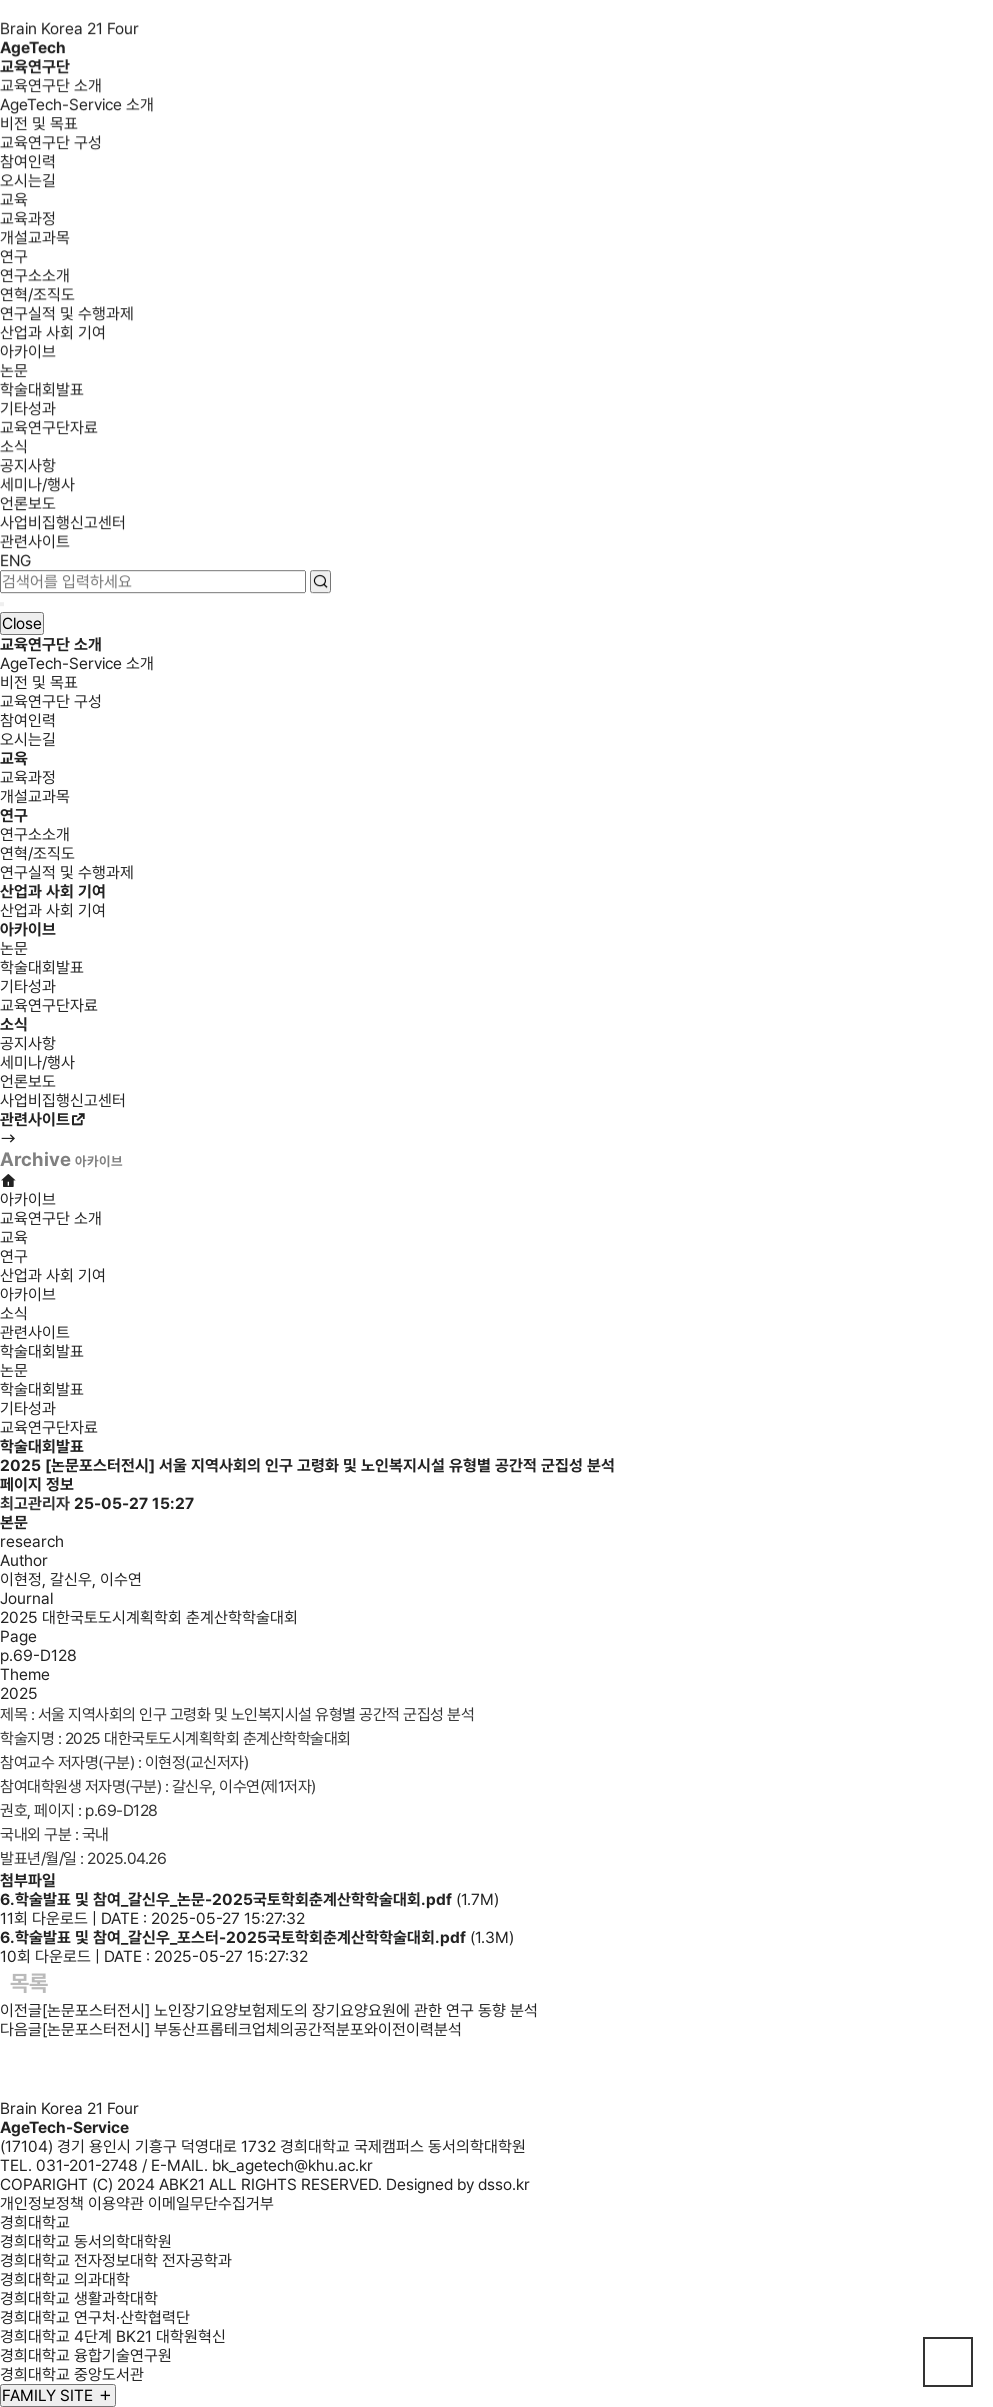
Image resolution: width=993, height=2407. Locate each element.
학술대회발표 (42, 392)
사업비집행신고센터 (63, 525)
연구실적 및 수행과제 (67, 316)
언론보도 (28, 506)
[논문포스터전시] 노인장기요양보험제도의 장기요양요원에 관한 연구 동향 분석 (290, 2010)
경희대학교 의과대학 (65, 2279)
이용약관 (116, 2203)
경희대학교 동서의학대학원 (86, 2241)
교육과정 (28, 221)
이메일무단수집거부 (211, 2203)
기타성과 (28, 411)
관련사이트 (35, 544)
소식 (14, 449)
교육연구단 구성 (51, 145)
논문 (14, 373)
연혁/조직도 (37, 297)
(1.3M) (257, 1937)
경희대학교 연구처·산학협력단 (95, 2317)
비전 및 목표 (39, 126)
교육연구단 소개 (51, 88)
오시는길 (28, 183)
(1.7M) (249, 1899)
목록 (29, 1983)
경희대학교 (35, 2222)
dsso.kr (504, 2184)
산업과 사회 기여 (53, 335)
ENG (15, 563)
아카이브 (28, 354)
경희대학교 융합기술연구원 (86, 2355)
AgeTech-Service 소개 (77, 107)
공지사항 (28, 468)
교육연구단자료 (49, 430)
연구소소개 (35, 278)
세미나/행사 (37, 487)
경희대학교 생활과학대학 (79, 2298)
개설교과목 (35, 240)
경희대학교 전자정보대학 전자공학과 (116, 2260)
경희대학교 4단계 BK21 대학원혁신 (113, 2336)
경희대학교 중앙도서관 (72, 2374)
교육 (14, 202)
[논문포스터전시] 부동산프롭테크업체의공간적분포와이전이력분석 (252, 2029)
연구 (14, 259)
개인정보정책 (42, 2203)
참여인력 (28, 164)
